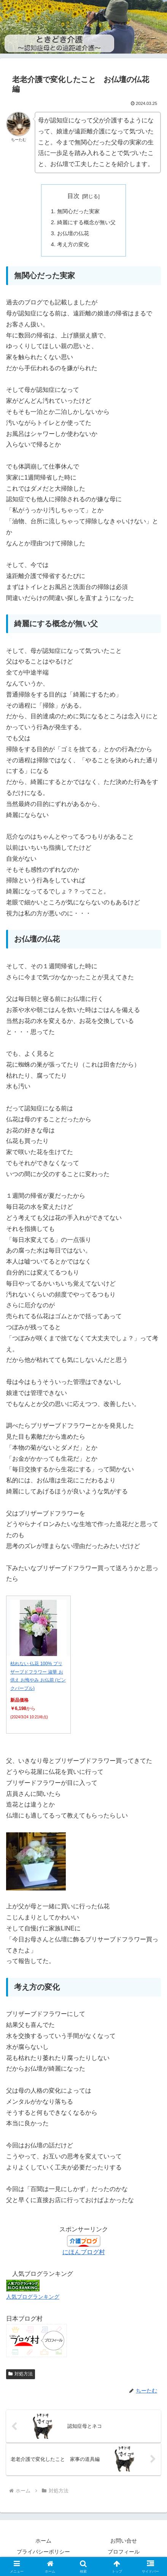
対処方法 (20, 2374)
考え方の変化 (73, 244)
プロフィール (124, 2552)
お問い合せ (123, 2541)
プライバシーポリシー (43, 2552)
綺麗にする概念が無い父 (86, 222)
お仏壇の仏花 (73, 233)
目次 (73, 196)
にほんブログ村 (83, 2252)
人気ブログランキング (32, 2297)
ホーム (43, 2541)
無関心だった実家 (78, 211)
